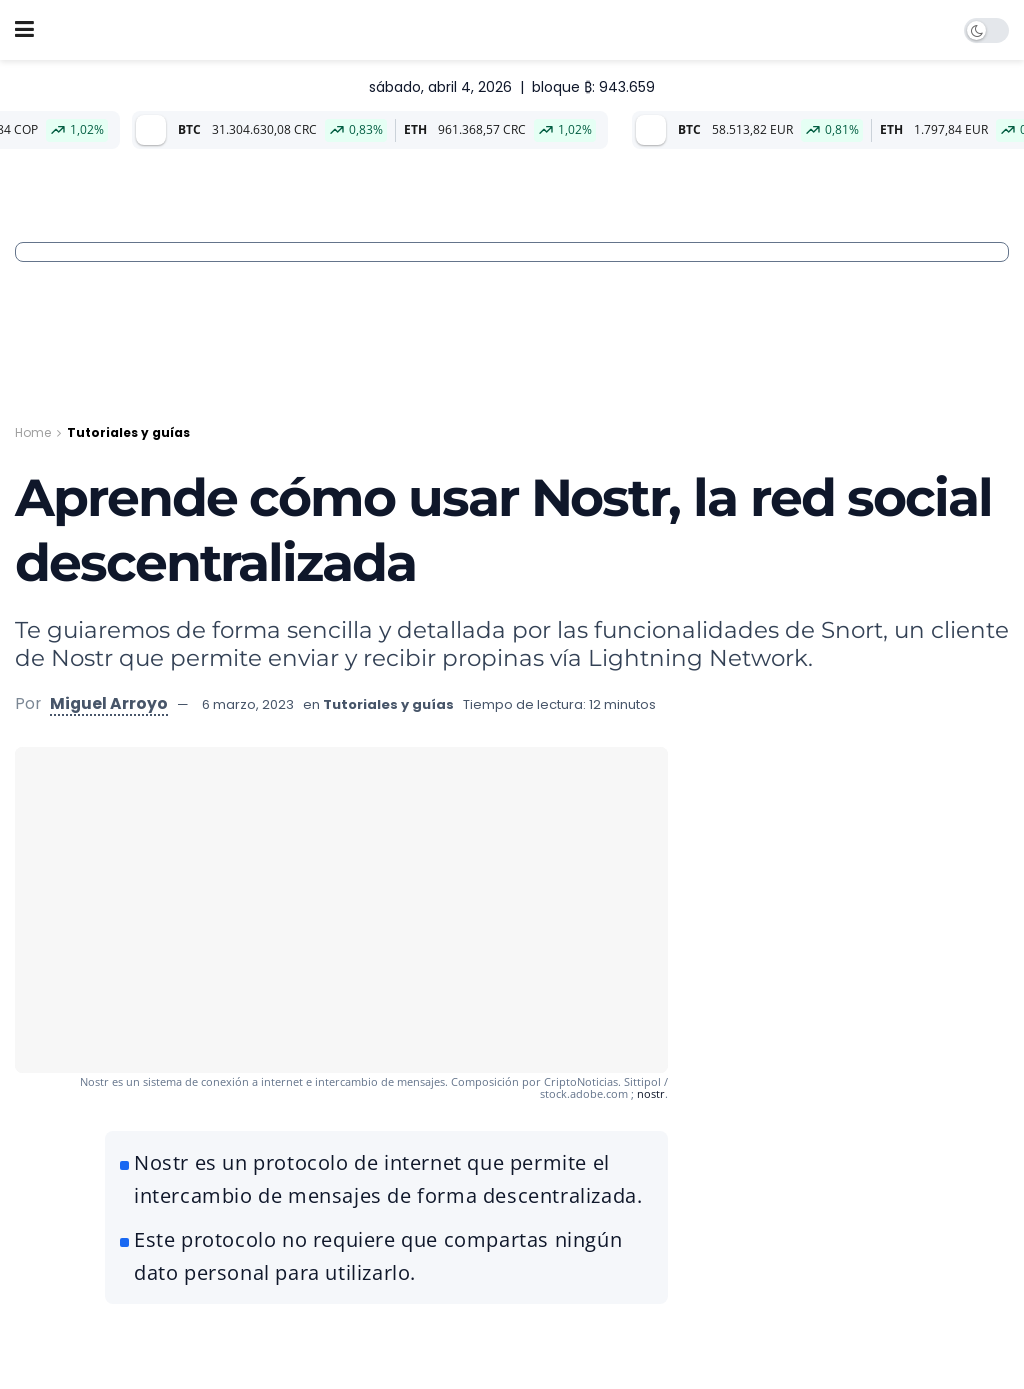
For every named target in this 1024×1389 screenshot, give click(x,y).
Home (33, 432)
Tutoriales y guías (128, 432)
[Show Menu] (24, 30)
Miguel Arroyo (109, 703)
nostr (651, 1093)
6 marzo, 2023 (248, 704)
